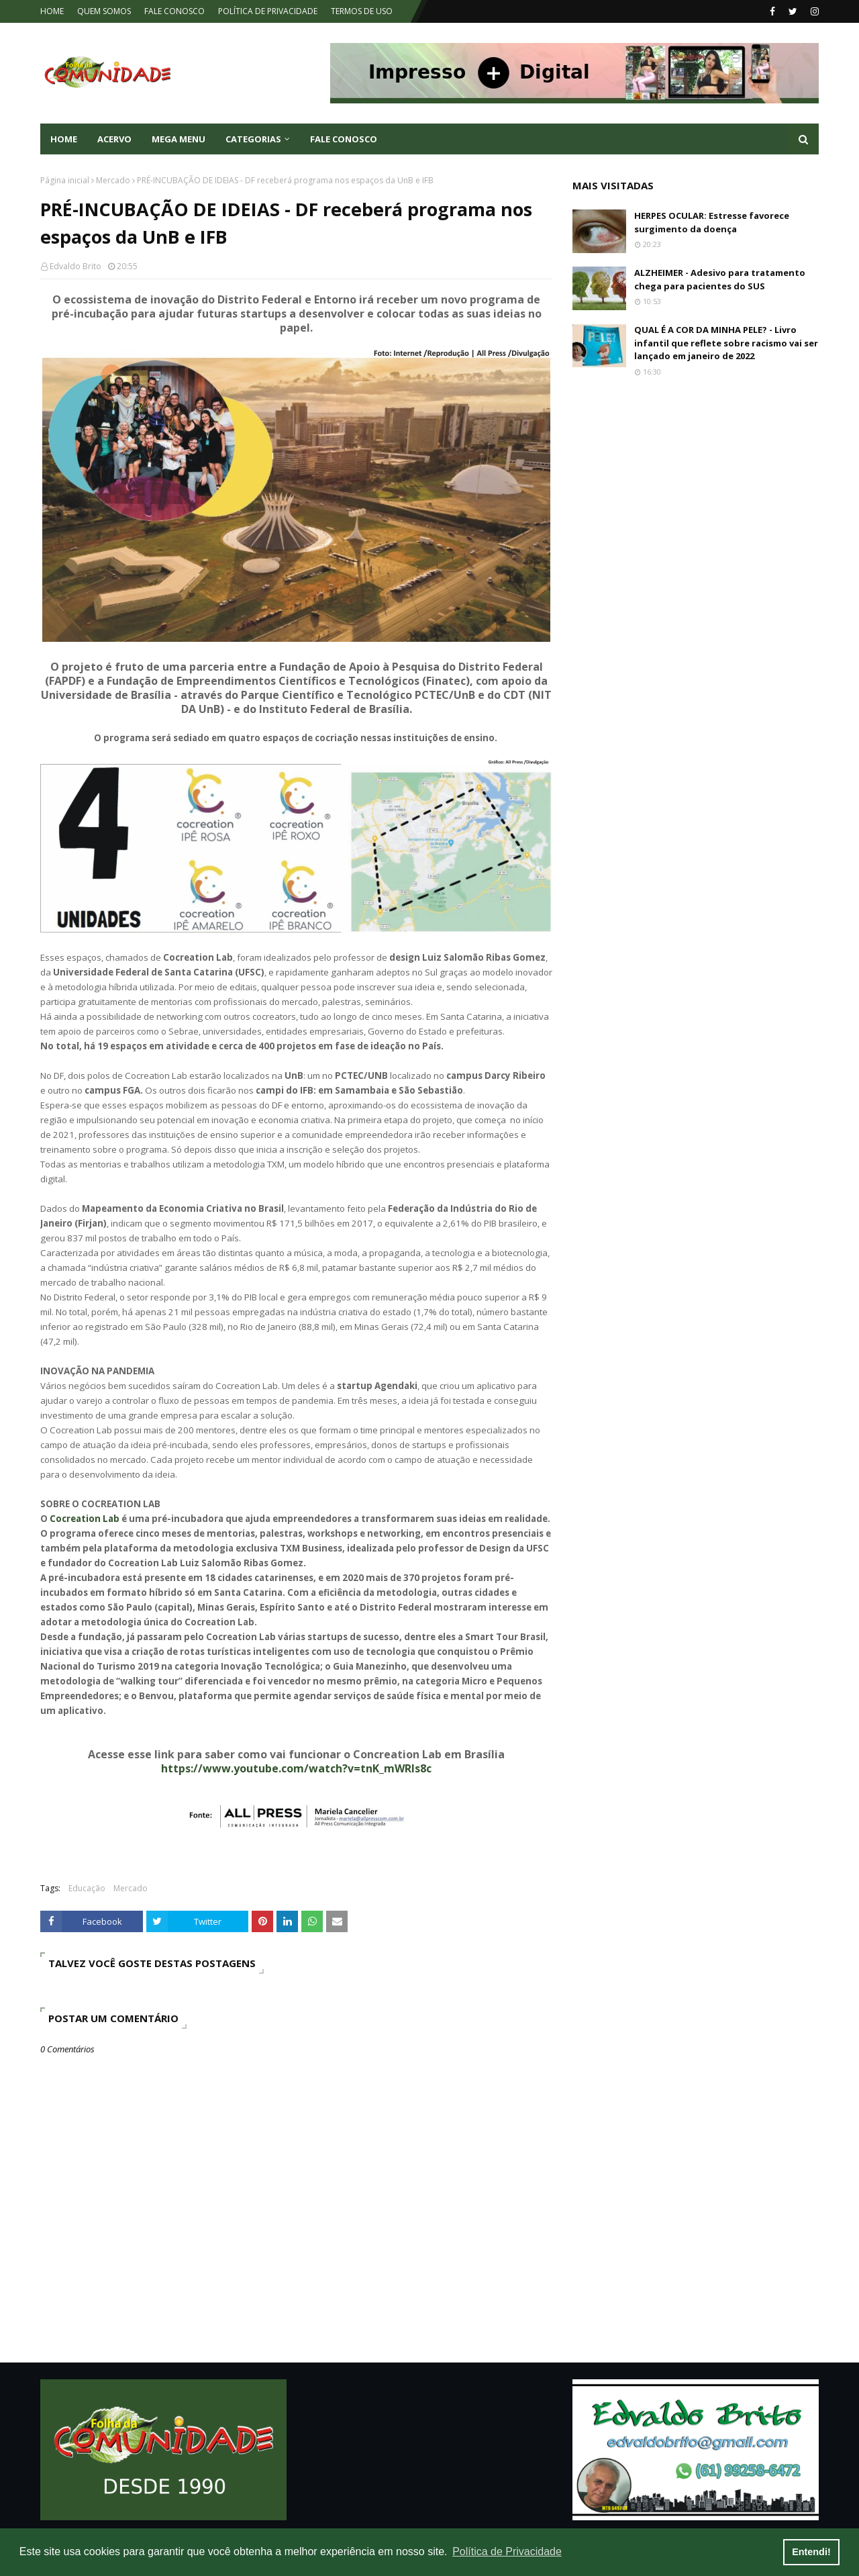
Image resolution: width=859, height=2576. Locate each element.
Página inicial (64, 180)
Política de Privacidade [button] (507, 2551)
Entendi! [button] (811, 2551)
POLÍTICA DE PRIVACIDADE (267, 11)
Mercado (113, 180)
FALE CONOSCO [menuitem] (343, 139)
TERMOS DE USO (362, 11)
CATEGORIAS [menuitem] (253, 139)
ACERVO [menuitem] (114, 139)
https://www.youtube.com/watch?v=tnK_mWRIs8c (296, 1768)
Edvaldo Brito (75, 266)
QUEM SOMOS (104, 11)
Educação (86, 1888)
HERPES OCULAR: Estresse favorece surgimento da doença (711, 222)
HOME (52, 11)
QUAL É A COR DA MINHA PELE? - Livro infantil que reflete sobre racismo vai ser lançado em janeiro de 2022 (726, 343)
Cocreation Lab (84, 1519)
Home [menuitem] (63, 139)
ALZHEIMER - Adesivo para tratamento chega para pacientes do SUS (719, 279)
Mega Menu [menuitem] (178, 139)
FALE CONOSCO (174, 11)
